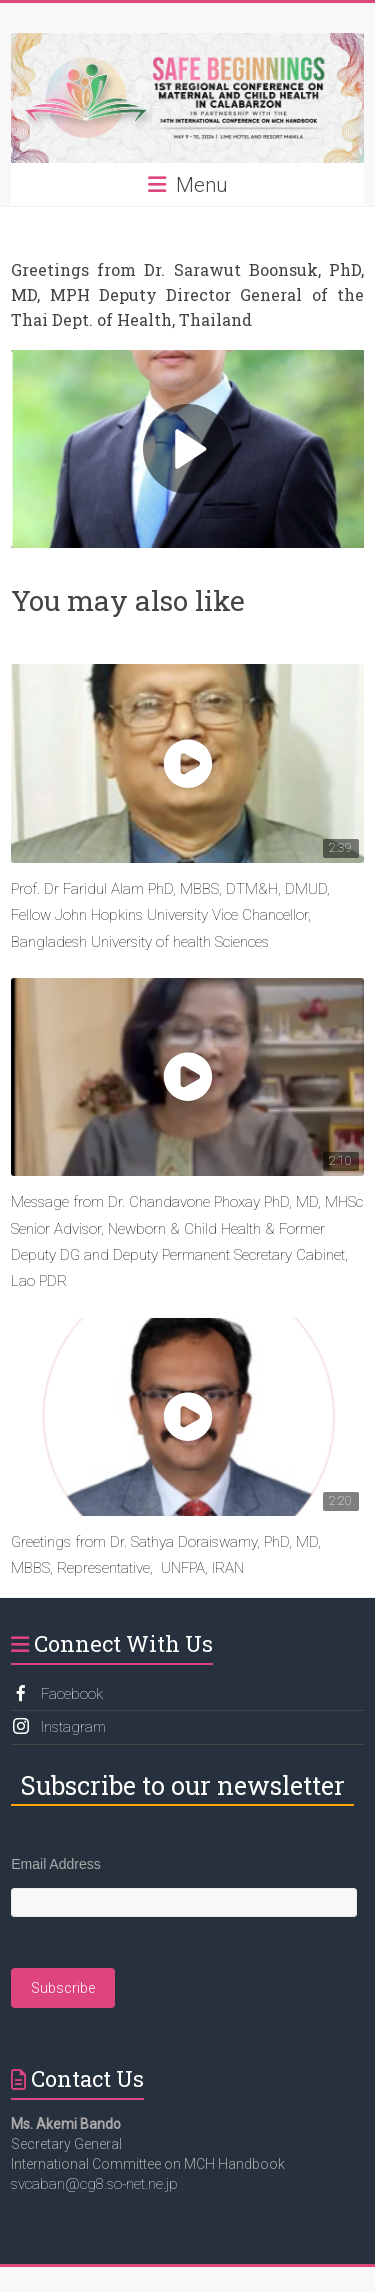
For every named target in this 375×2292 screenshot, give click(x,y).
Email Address (55, 1864)
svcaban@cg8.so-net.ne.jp (94, 2184)
